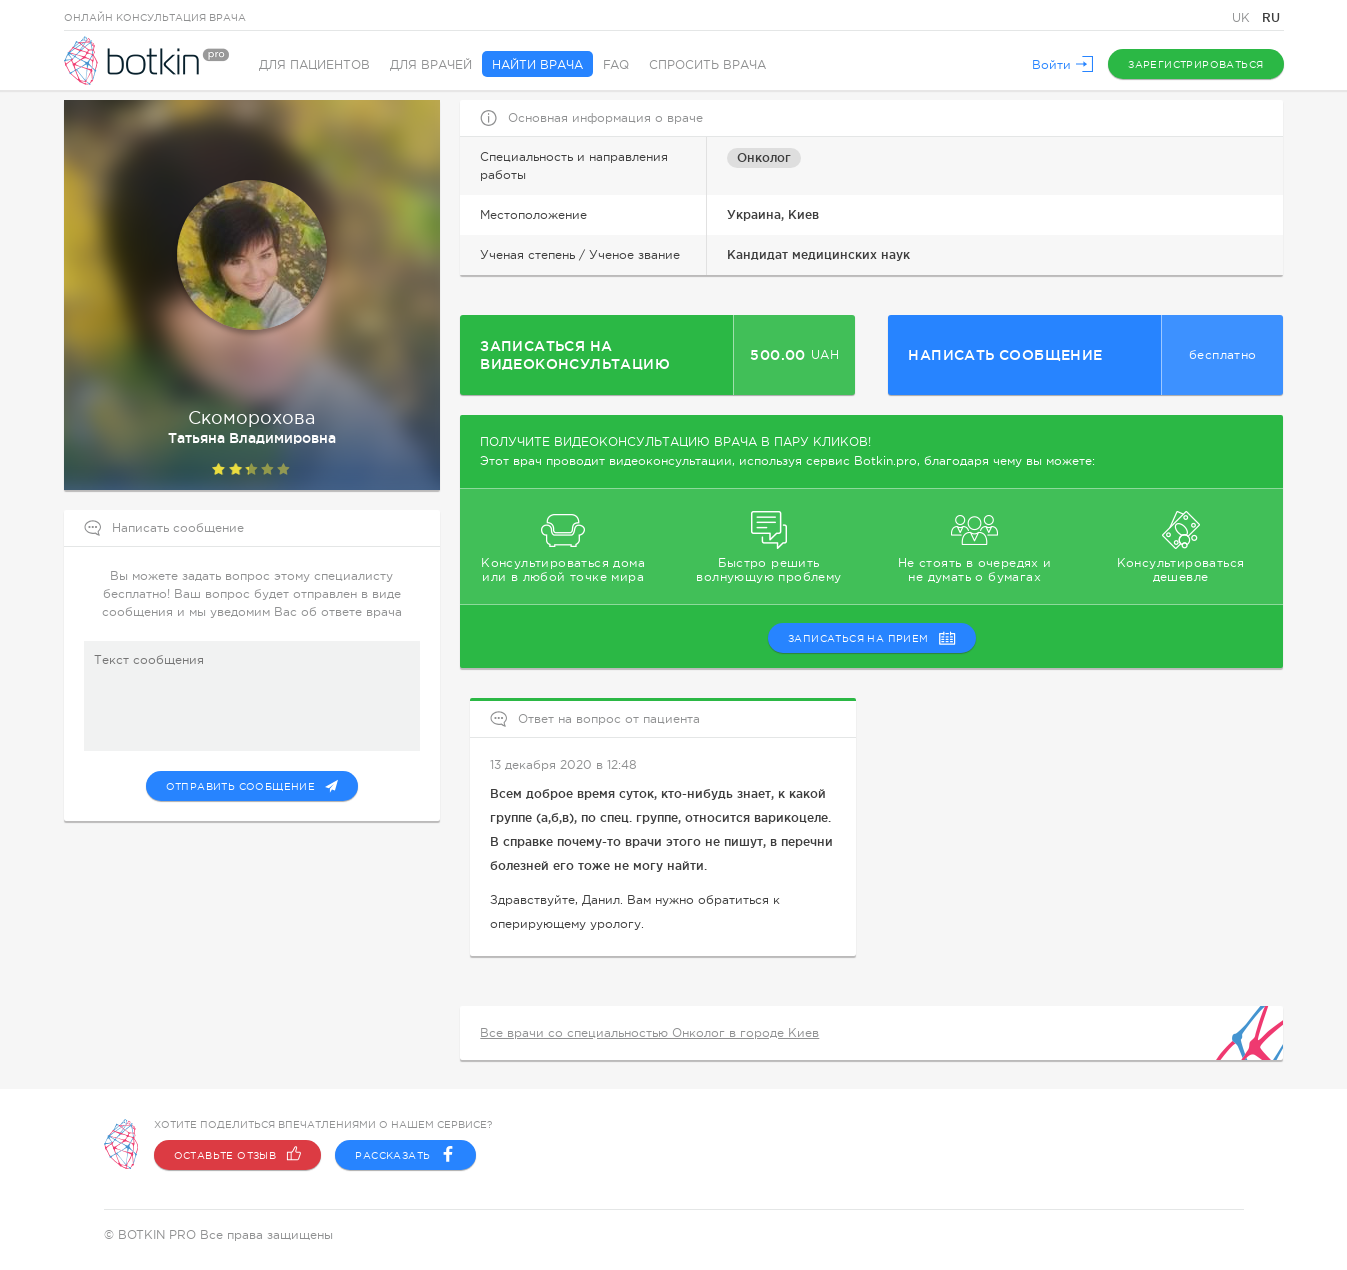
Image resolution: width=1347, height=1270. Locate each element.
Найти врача (537, 65)
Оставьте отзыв (238, 1155)
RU (1271, 17)
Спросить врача (707, 65)
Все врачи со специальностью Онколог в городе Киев (649, 1033)
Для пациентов (314, 65)
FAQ (616, 65)
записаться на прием (872, 638)
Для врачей (431, 65)
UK (1243, 18)
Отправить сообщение (252, 786)
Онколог (764, 157)
